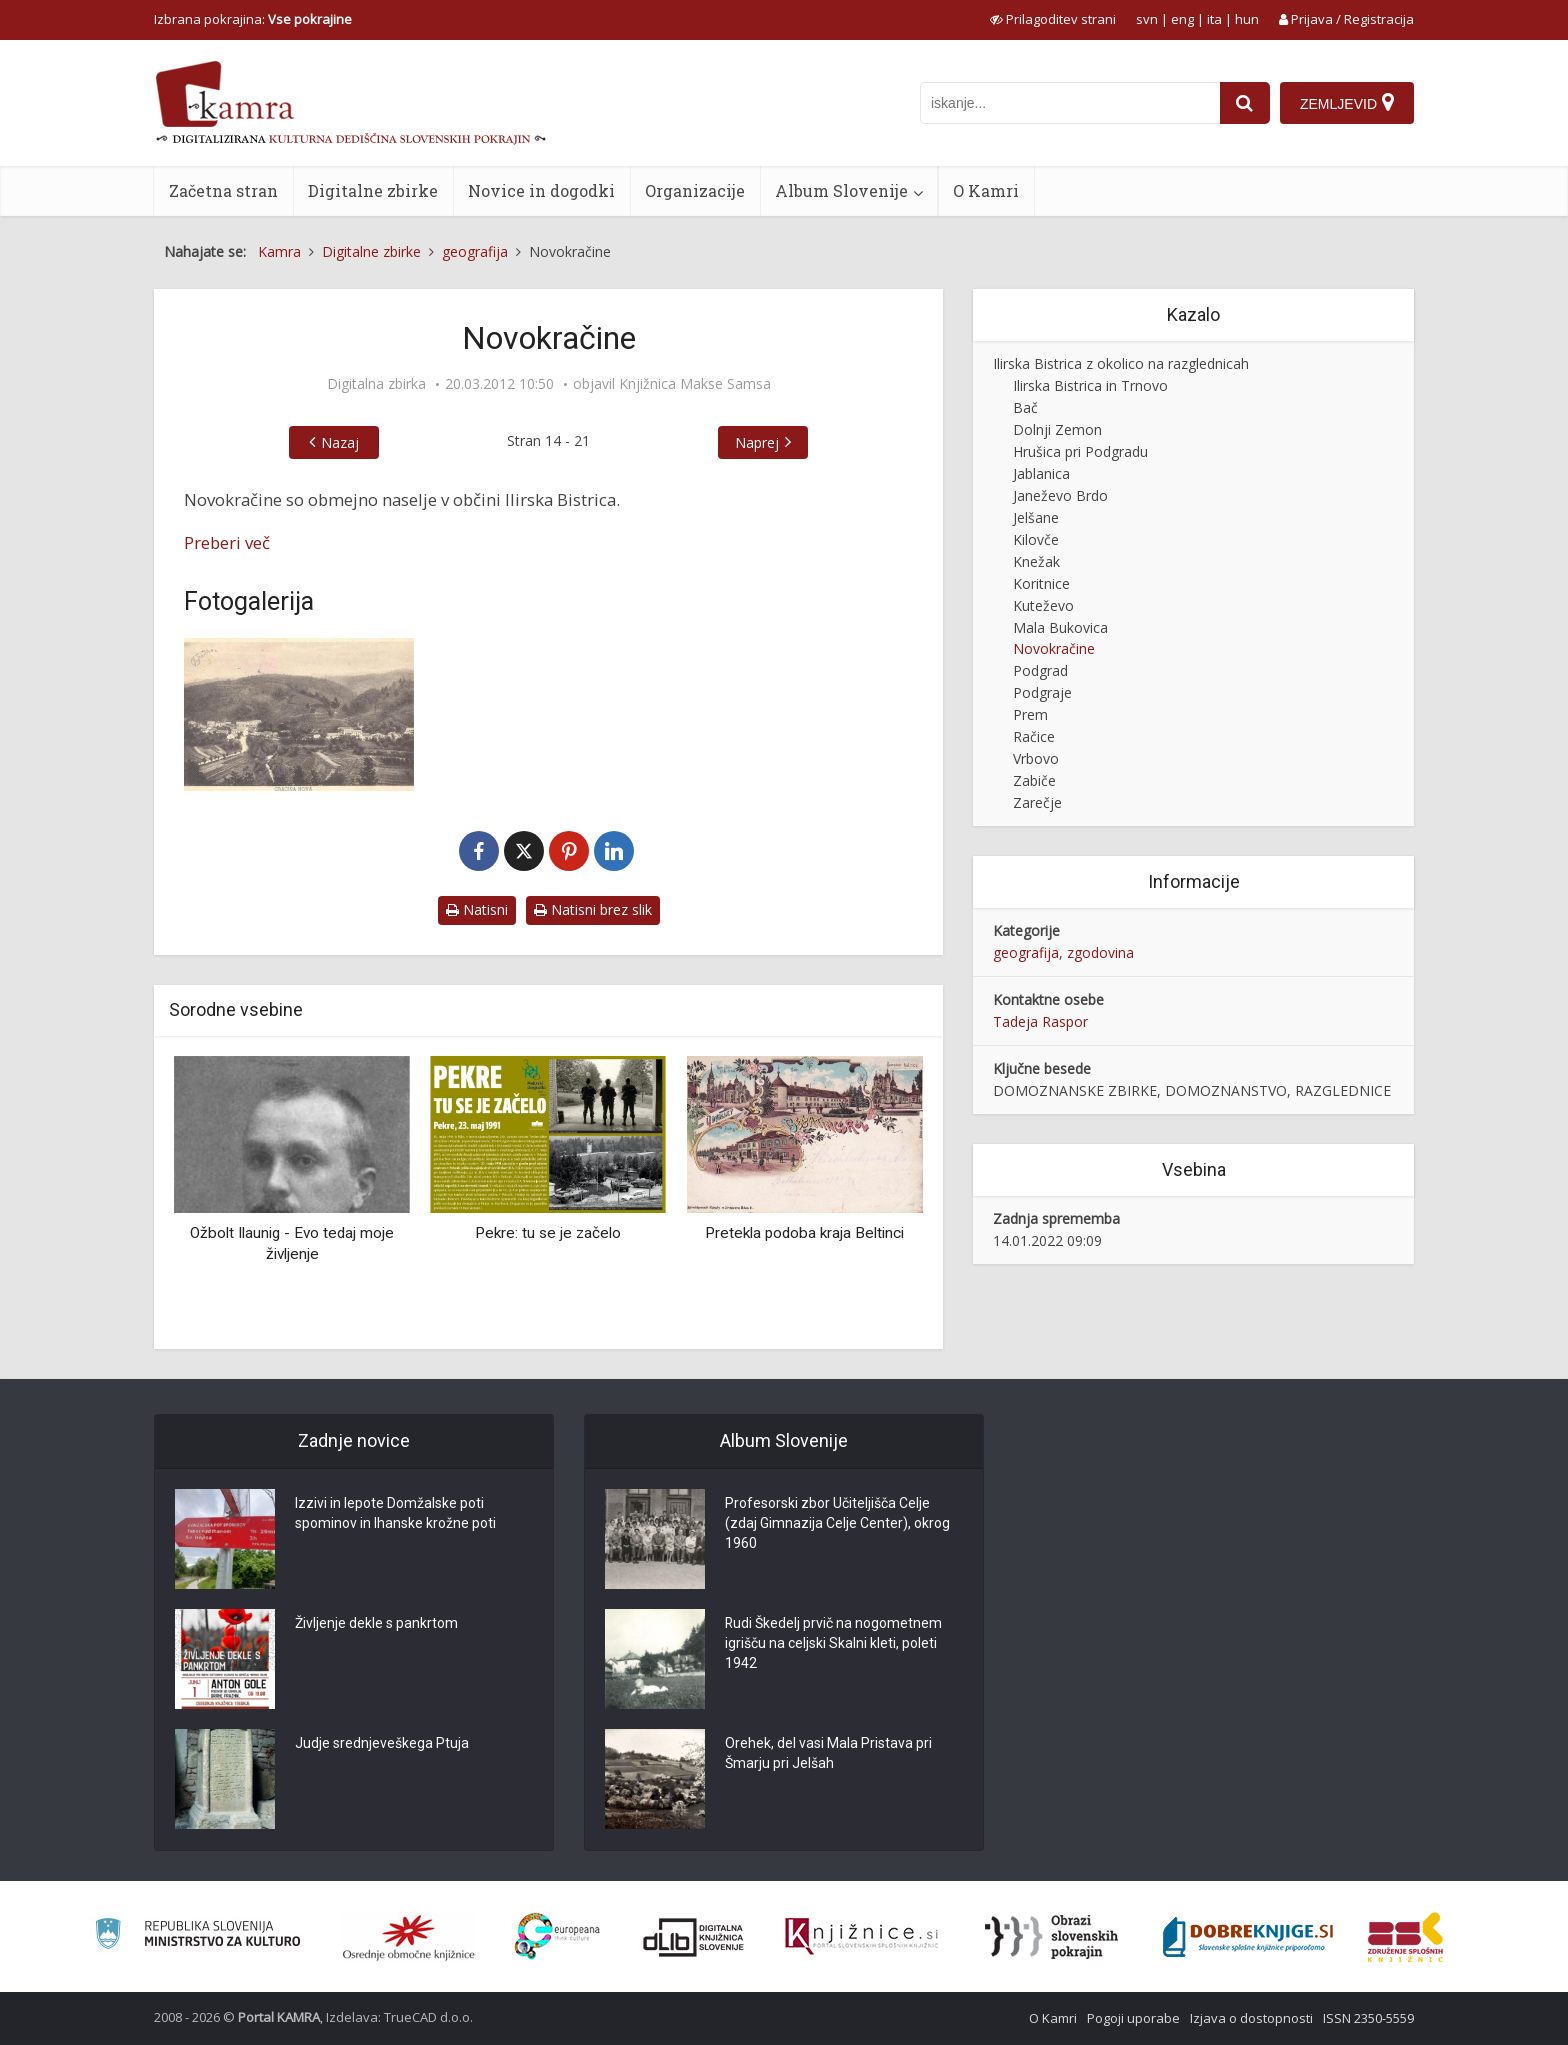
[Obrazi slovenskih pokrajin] (1051, 1937)
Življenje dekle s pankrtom (376, 1624)
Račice (1034, 736)
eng (1182, 19)
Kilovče (1036, 539)
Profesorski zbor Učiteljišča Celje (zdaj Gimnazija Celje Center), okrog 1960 (837, 1524)
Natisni (477, 909)
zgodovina (1100, 952)
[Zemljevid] (1347, 103)
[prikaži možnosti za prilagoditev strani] (1053, 19)
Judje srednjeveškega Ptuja (382, 1744)
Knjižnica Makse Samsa (695, 384)
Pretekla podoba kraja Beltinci (804, 1233)
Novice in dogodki (541, 190)
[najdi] (1245, 103)
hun (1247, 19)
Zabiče (1034, 780)
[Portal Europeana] (557, 1936)
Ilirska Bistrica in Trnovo (1090, 385)
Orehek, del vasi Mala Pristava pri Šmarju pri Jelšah (828, 1754)
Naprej (757, 442)
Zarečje (1037, 802)
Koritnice (1041, 583)
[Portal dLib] (694, 1937)
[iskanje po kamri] (1070, 103)
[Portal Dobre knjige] (1248, 1937)
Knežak (1036, 561)
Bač (1025, 407)
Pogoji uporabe (1133, 2018)
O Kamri (986, 190)
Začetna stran (223, 190)
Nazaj (340, 442)
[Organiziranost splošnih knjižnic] (409, 1937)
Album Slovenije (841, 190)
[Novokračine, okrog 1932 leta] (299, 714)
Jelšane (1036, 517)
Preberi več (227, 542)
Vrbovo (1036, 758)
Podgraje (1042, 692)
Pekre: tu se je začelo (548, 1233)
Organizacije (695, 190)
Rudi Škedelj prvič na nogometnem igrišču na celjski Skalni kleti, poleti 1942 (834, 1644)
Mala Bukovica (1060, 627)
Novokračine (1054, 648)
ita (1214, 19)
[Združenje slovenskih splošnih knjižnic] (861, 1937)
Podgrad (1040, 670)
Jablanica (1041, 473)
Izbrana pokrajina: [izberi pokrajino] (253, 19)
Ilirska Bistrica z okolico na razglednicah (1121, 363)
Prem (1030, 714)
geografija (1026, 952)
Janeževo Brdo (1060, 495)
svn (1147, 19)
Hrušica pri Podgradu (1080, 451)
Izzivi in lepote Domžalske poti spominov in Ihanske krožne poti (395, 1514)
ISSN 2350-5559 (1368, 2018)
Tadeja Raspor (1040, 1021)
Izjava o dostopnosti (1251, 2018)
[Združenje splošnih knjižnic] (1405, 1937)
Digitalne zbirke (373, 190)
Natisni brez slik (593, 909)
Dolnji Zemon (1057, 429)
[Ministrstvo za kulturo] (197, 1936)
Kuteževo (1043, 605)
